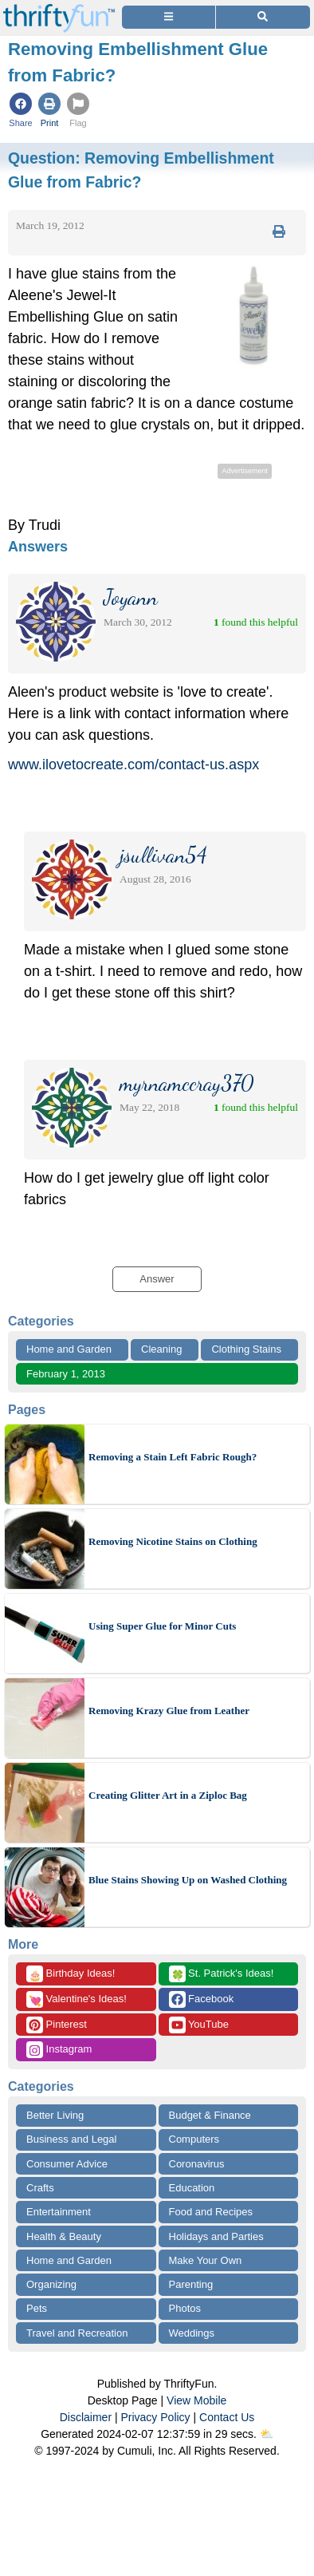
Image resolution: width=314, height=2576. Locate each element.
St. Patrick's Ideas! (221, 1974)
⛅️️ (266, 2434)
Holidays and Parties (216, 2236)
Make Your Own (205, 2260)
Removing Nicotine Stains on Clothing (172, 1541)
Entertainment (58, 2212)
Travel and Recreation (77, 2333)
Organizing (51, 2284)
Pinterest (56, 2025)
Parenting (191, 2284)
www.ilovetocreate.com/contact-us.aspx (133, 764)
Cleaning (161, 1349)
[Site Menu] (168, 17)
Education (192, 2188)
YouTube (199, 2025)
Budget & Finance (210, 2115)
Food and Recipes (211, 2212)
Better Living (55, 2115)
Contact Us (226, 2417)
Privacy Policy (155, 2417)
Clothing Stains (246, 1349)
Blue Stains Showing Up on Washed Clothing (187, 1880)
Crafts (40, 2188)
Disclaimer (86, 2417)
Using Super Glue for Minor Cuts (162, 1626)
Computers (194, 2139)
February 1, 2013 (65, 1374)
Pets (36, 2308)
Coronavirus (197, 2164)
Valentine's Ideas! (76, 1999)
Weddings (192, 2333)
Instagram (59, 2049)
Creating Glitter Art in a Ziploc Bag (167, 1795)
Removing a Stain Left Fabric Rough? (172, 1457)
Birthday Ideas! (70, 1974)
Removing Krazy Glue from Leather (168, 1711)
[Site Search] (263, 17)
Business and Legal (71, 2139)
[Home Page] (59, 9)
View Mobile (196, 2400)
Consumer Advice (67, 2164)
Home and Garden (69, 1349)
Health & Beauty (63, 2236)
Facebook (201, 1999)
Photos (185, 2308)
